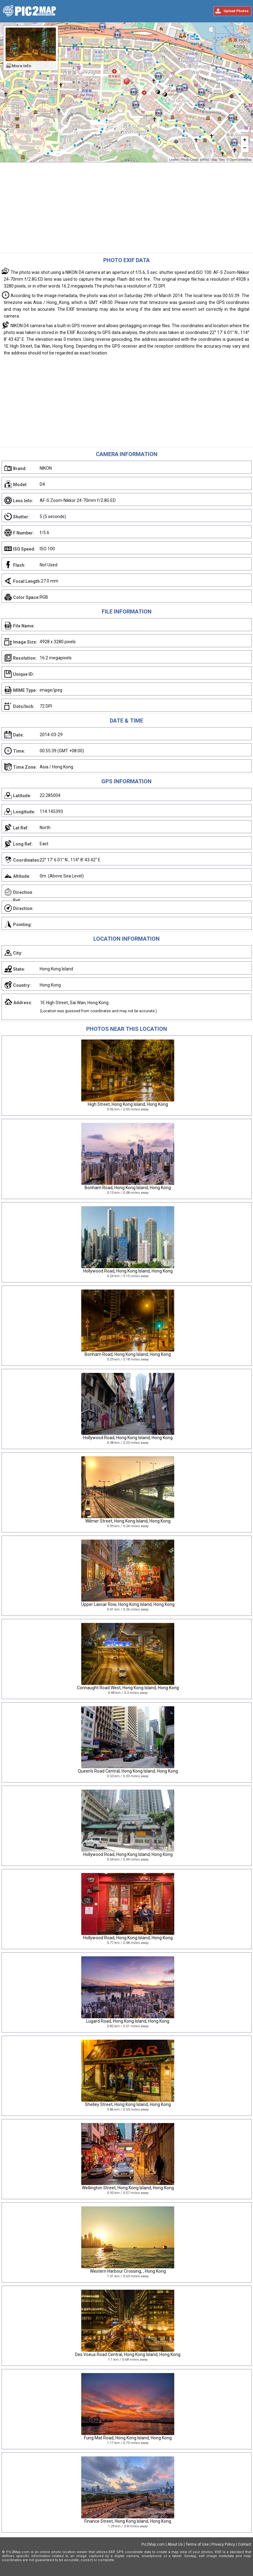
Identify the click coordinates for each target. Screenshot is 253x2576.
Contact (244, 2544)
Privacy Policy (223, 2544)
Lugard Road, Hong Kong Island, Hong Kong (127, 2021)
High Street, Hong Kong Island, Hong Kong (128, 1104)
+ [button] (244, 140)
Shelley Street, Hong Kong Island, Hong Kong (128, 2104)
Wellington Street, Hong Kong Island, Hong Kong (128, 2187)
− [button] (244, 148)
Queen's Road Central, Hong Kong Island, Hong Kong (128, 1771)
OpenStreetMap (240, 159)
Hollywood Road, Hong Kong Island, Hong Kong (128, 1270)
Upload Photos (236, 11)
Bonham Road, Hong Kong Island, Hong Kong (128, 1187)
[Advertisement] (126, 209)
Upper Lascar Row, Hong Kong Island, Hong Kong (128, 1604)
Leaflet (174, 159)
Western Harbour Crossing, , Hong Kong (128, 2271)
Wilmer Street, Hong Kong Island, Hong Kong (128, 1521)
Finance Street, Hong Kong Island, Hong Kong (127, 2521)
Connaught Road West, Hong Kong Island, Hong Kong (128, 1687)
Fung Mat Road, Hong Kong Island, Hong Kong (128, 2437)
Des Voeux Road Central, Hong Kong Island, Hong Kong (127, 2354)
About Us (175, 2544)
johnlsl (204, 159)
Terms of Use (197, 2544)
